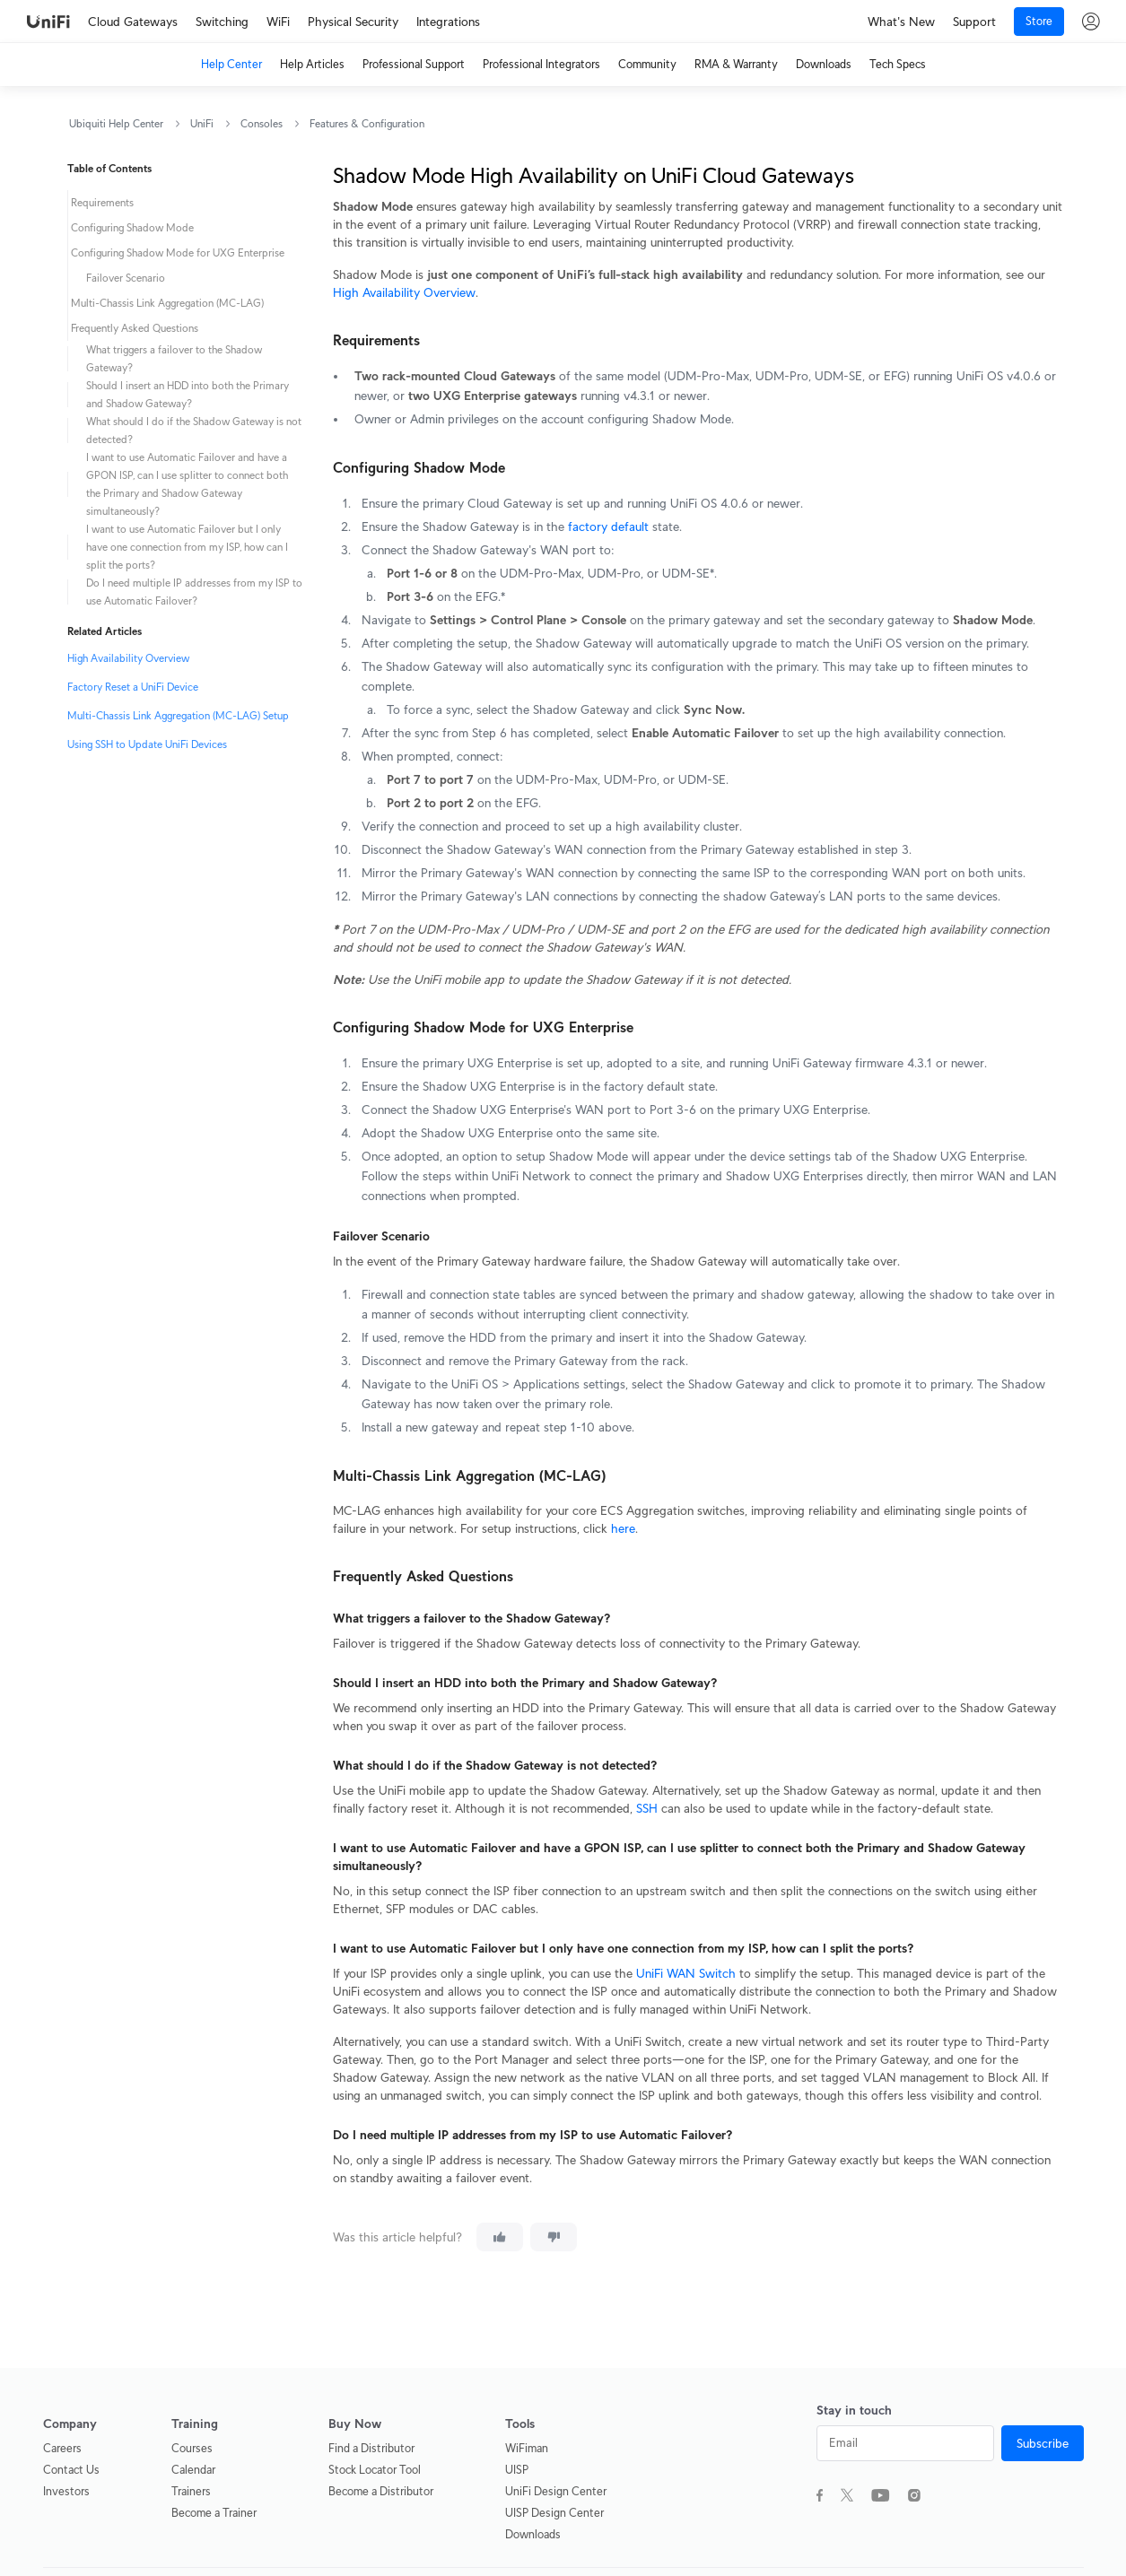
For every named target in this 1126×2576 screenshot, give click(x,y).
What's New (901, 21)
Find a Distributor (371, 2448)
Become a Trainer (214, 2512)
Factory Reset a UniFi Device (132, 686)
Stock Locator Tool (374, 2469)
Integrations (448, 21)
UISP (516, 2469)
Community (647, 64)
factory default (608, 526)
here (623, 1528)
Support (974, 21)
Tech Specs (897, 64)
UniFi (202, 123)
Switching (222, 21)
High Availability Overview (128, 658)
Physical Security (353, 21)
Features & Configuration (367, 123)
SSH (647, 1808)
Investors (66, 2491)
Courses (192, 2448)
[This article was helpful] (499, 2237)
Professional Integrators (541, 64)
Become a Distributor (380, 2491)
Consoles (261, 123)
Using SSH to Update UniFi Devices (147, 744)
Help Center (231, 64)
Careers (62, 2448)
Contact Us (71, 2469)
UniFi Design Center (556, 2491)
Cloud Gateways (133, 21)
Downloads (823, 64)
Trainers (191, 2491)
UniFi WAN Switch (686, 1973)
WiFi (278, 21)
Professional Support (413, 64)
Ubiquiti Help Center (116, 123)
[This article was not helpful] (553, 2237)
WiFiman (526, 2448)
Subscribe (1043, 2443)
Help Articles (312, 64)
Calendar (193, 2469)
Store (1039, 21)
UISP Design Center (554, 2512)
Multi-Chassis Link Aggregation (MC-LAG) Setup (178, 715)
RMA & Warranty (736, 64)
